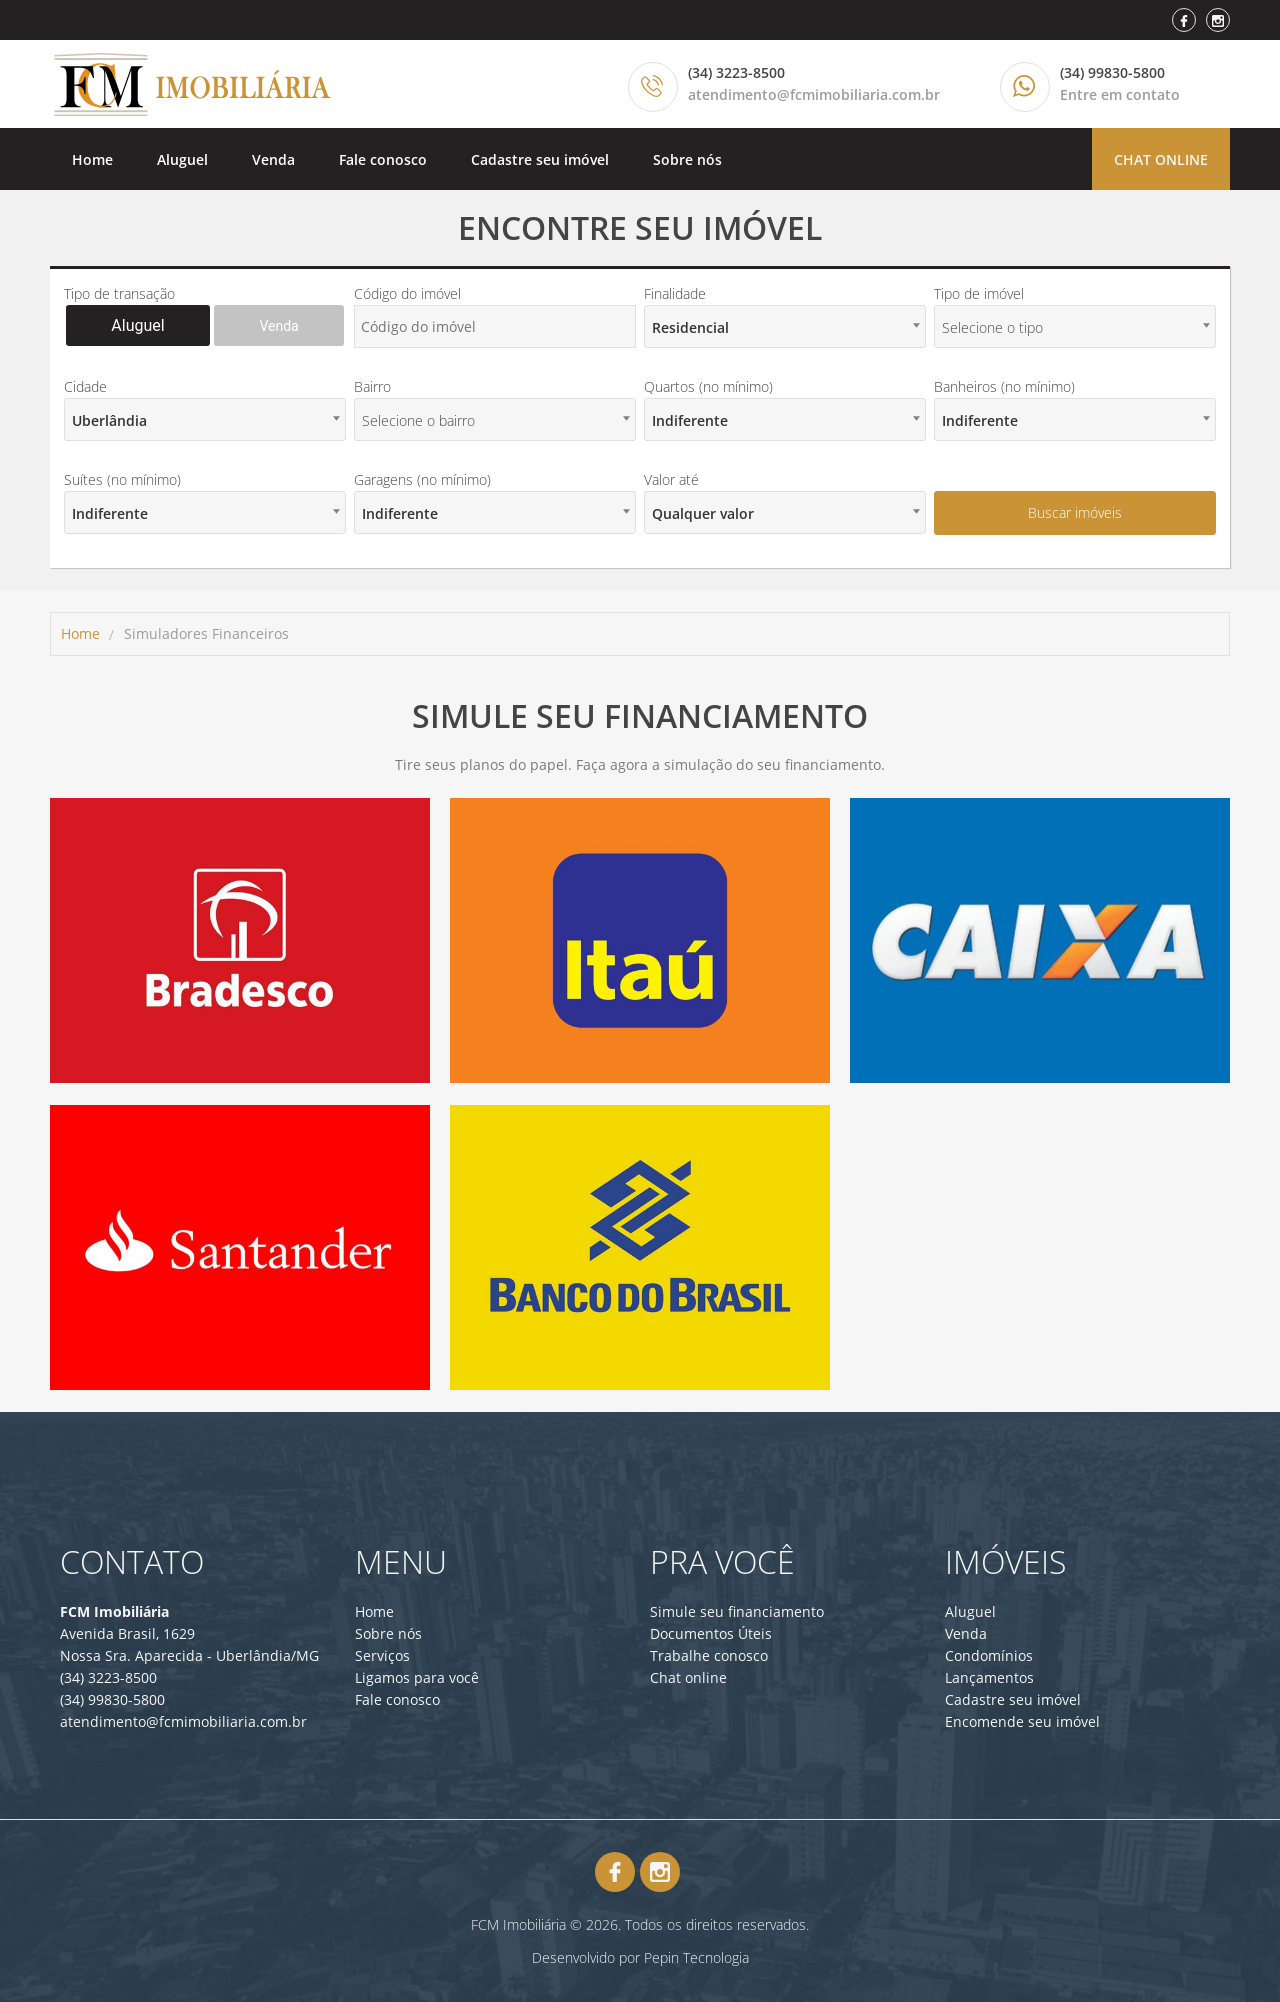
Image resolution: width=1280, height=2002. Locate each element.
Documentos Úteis (711, 1633)
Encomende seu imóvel (1022, 1721)
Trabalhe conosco (709, 1655)
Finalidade (675, 293)
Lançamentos (989, 1677)
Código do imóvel (407, 293)
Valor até (671, 479)
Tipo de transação (119, 293)
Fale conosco (383, 159)
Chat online (1161, 159)
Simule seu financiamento (737, 1611)
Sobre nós (687, 159)
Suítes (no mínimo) (122, 479)
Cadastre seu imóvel (540, 159)
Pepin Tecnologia (696, 1957)
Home (92, 159)
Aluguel (182, 159)
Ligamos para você (417, 1677)
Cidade (85, 386)
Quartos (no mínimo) (708, 386)
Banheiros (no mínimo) (1004, 386)
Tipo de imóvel (979, 293)
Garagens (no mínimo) (422, 479)
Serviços (382, 1655)
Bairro (372, 386)
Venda (273, 159)
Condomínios (989, 1655)
